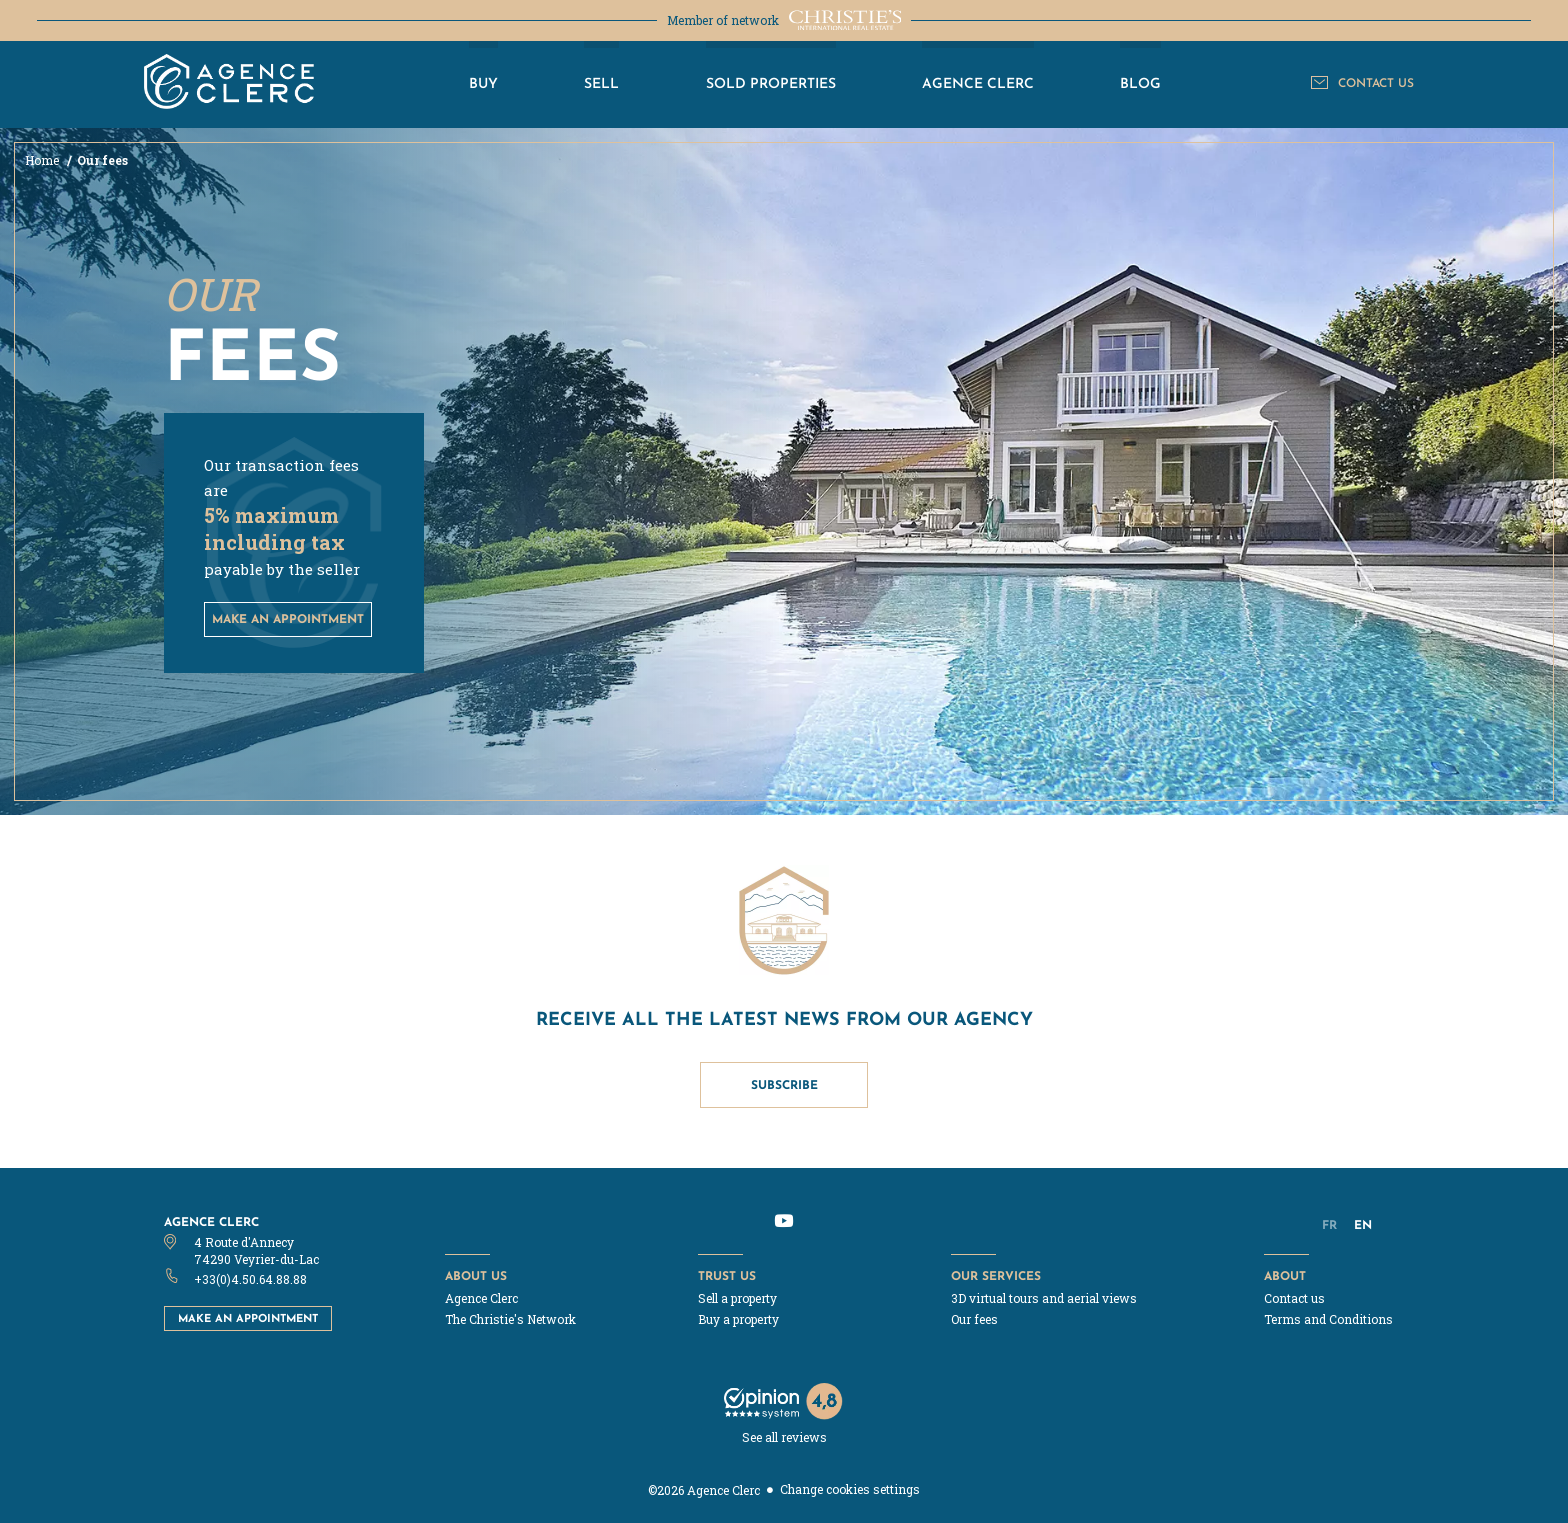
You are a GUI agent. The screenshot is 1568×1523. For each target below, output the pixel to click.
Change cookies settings (850, 1489)
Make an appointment (248, 1318)
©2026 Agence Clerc (704, 1490)
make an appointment (288, 618)
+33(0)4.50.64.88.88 (250, 1279)
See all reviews (784, 1437)
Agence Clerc (211, 1221)
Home (43, 160)
